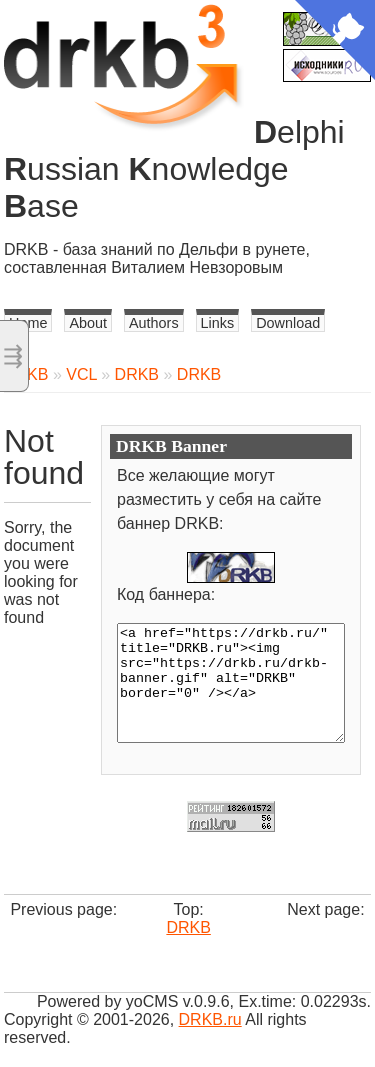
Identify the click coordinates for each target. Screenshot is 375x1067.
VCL (81, 374)
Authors (154, 323)
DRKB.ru (210, 1019)
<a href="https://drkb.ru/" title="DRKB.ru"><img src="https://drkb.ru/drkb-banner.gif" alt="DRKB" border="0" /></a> (231, 683)
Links (218, 323)
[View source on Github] (335, 42)
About (88, 323)
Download (288, 323)
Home (28, 323)
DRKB (137, 374)
